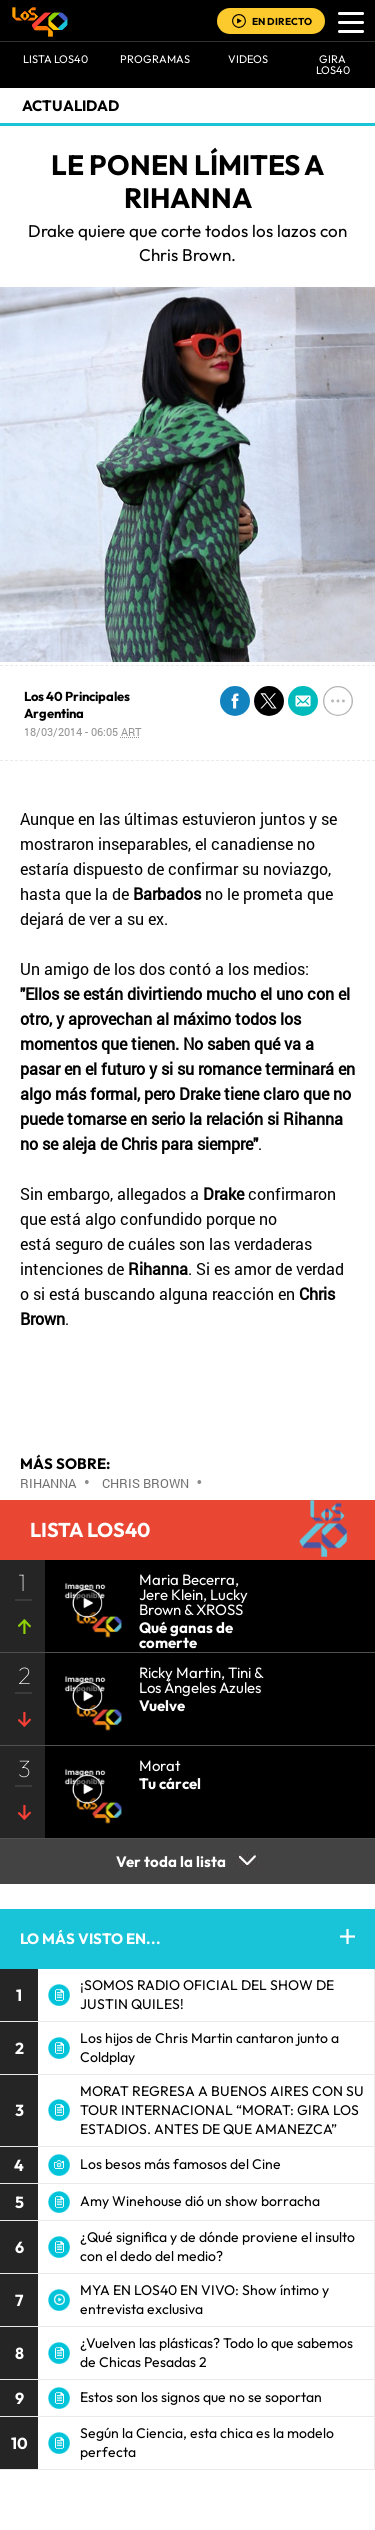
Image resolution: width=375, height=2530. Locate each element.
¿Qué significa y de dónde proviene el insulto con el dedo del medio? (217, 2246)
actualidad (70, 105)
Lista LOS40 (55, 59)
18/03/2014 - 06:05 (82, 731)
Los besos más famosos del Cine (180, 2164)
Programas (155, 59)
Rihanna (48, 1483)
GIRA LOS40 (333, 64)
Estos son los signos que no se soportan (201, 2397)
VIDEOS (248, 59)
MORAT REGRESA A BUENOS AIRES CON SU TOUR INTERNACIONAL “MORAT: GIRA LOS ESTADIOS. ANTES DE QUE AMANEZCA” (222, 2110)
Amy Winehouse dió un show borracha (200, 2201)
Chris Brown (145, 1483)
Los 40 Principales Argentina (77, 704)
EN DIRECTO (282, 21)
